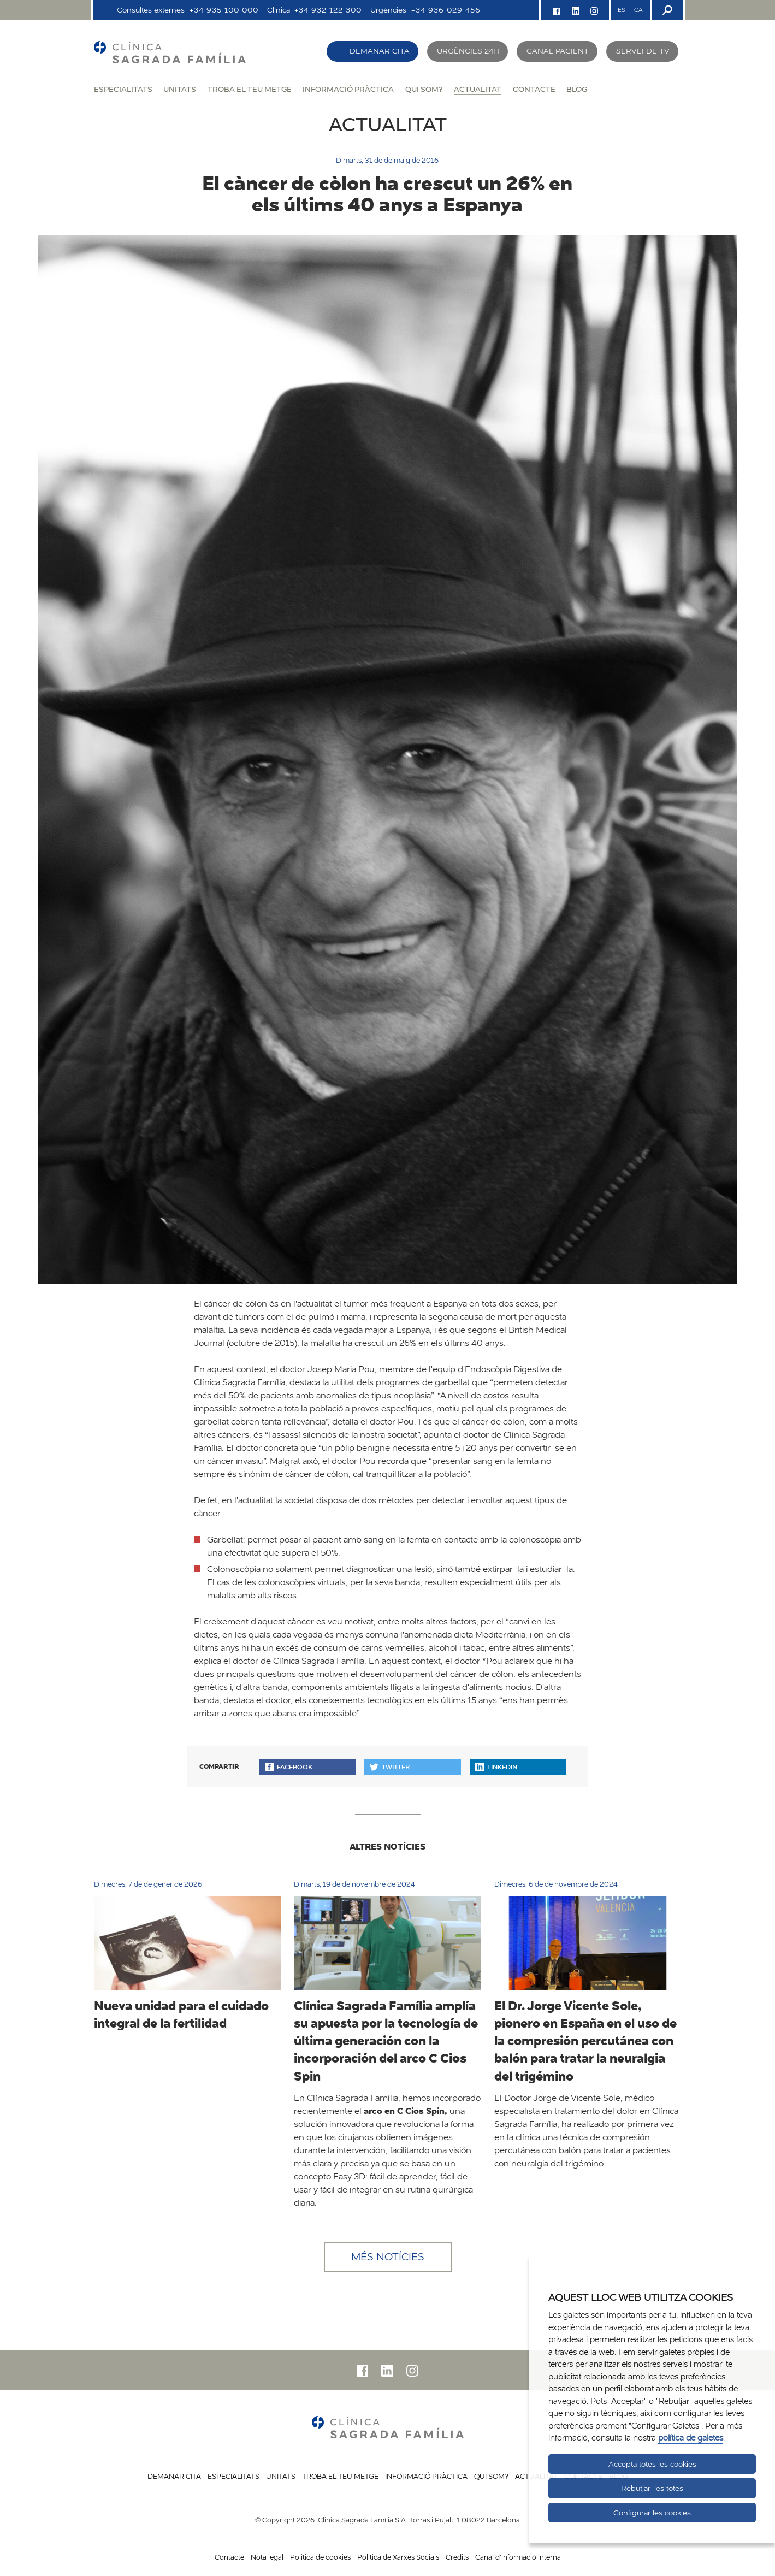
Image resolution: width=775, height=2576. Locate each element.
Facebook (288, 1766)
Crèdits (457, 2557)
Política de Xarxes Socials (398, 2557)
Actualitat (477, 89)
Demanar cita (380, 51)
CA (638, 10)
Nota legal (267, 2557)
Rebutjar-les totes (652, 2488)
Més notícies (387, 2257)
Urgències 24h (468, 51)
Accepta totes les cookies (652, 2464)
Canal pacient (557, 51)
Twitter (390, 1766)
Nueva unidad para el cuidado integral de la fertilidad (181, 2014)
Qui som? (424, 89)
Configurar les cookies (652, 2513)
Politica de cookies (320, 2557)
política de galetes (690, 2437)
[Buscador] (666, 10)
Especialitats (123, 89)
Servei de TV (643, 51)
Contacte (534, 89)
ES (621, 10)
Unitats (179, 89)
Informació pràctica (348, 89)
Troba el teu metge (250, 89)
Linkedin (496, 1766)
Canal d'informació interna (518, 2557)
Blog (576, 89)
